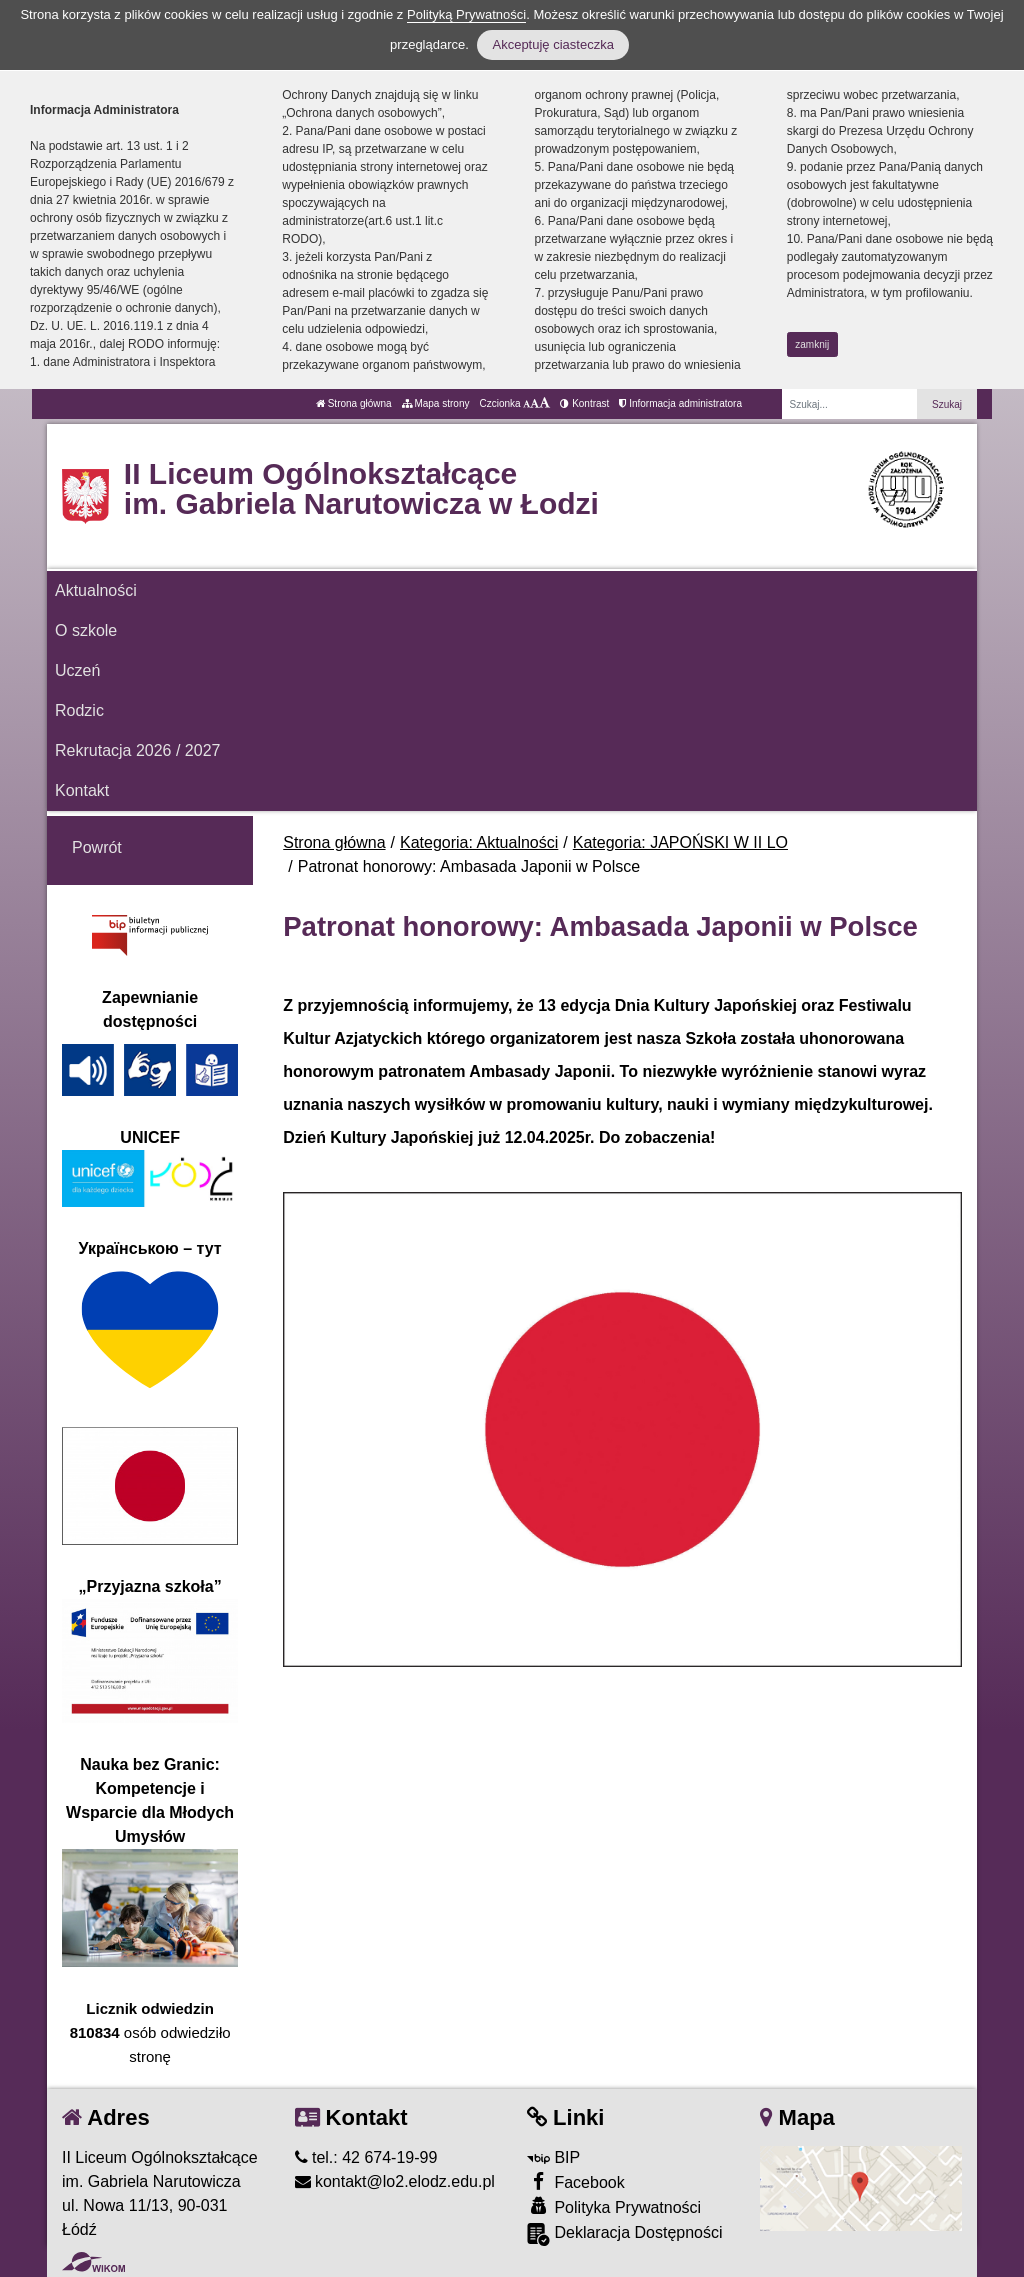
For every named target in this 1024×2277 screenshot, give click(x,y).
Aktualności (96, 590)
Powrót (97, 847)
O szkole (86, 630)
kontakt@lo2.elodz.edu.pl (395, 2181)
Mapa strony (436, 403)
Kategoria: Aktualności (479, 842)
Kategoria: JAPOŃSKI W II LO (680, 842)
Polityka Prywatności (614, 2206)
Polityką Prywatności (466, 14)
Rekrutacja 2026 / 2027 (137, 750)
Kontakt (82, 790)
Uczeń (77, 670)
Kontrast (584, 403)
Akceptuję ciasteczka (552, 44)
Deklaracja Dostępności (625, 2234)
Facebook (576, 2181)
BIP (553, 2157)
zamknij (812, 344)
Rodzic (79, 710)
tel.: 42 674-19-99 (366, 2157)
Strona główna (354, 403)
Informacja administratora (680, 403)
